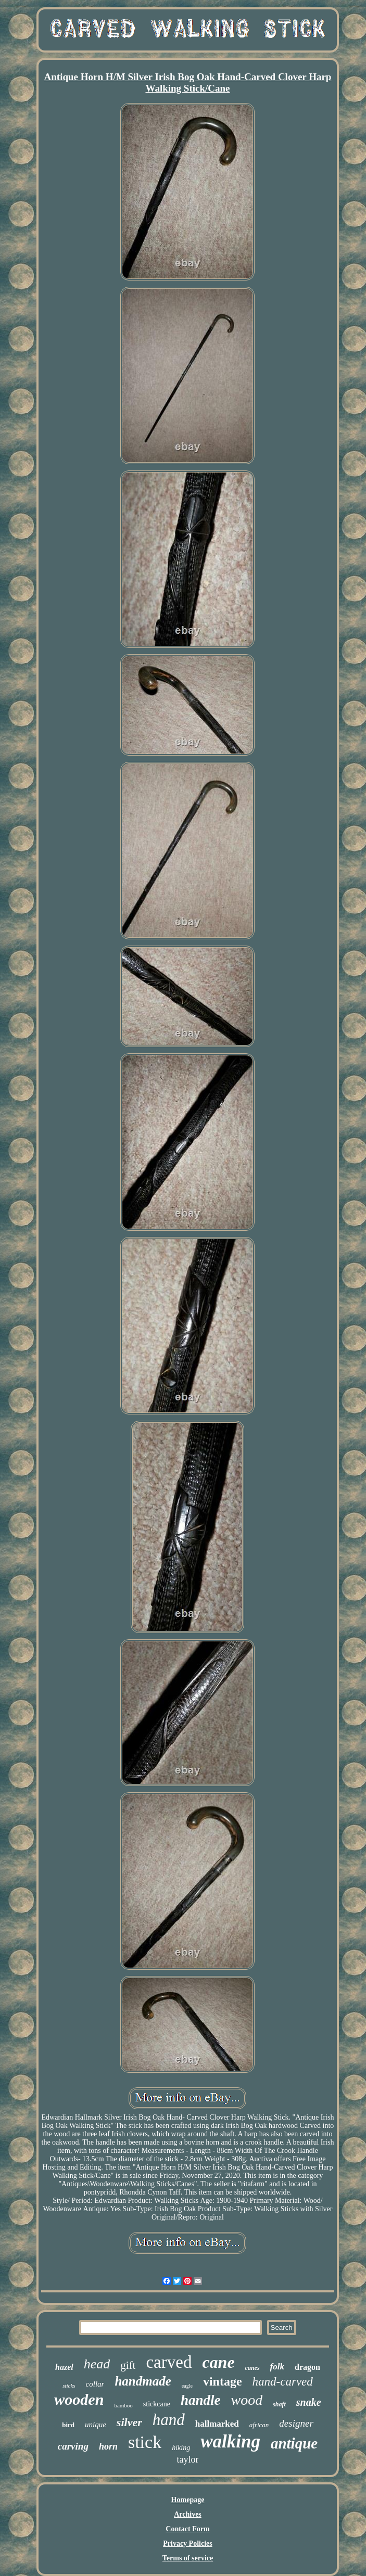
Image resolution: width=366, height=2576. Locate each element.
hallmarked (217, 2424)
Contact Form (187, 2529)
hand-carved (283, 2381)
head (97, 2363)
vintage (222, 2381)
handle (201, 2400)
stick (144, 2442)
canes (252, 2367)
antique (294, 2443)
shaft (279, 2404)
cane (218, 2362)
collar (95, 2384)
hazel (64, 2367)
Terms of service (187, 2558)
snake (308, 2402)
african (259, 2425)
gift (127, 2365)
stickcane (156, 2404)
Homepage (188, 2500)
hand (169, 2420)
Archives (187, 2514)
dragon (307, 2367)
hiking (181, 2448)
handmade (143, 2381)
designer (296, 2423)
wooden (79, 2399)
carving (73, 2446)
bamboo (123, 2405)
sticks (68, 2385)
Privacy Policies (187, 2543)
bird (68, 2425)
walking (230, 2441)
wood (246, 2400)
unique (95, 2424)
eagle (187, 2386)
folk (277, 2366)
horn (108, 2446)
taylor (187, 2459)
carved (169, 2362)
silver (129, 2422)
